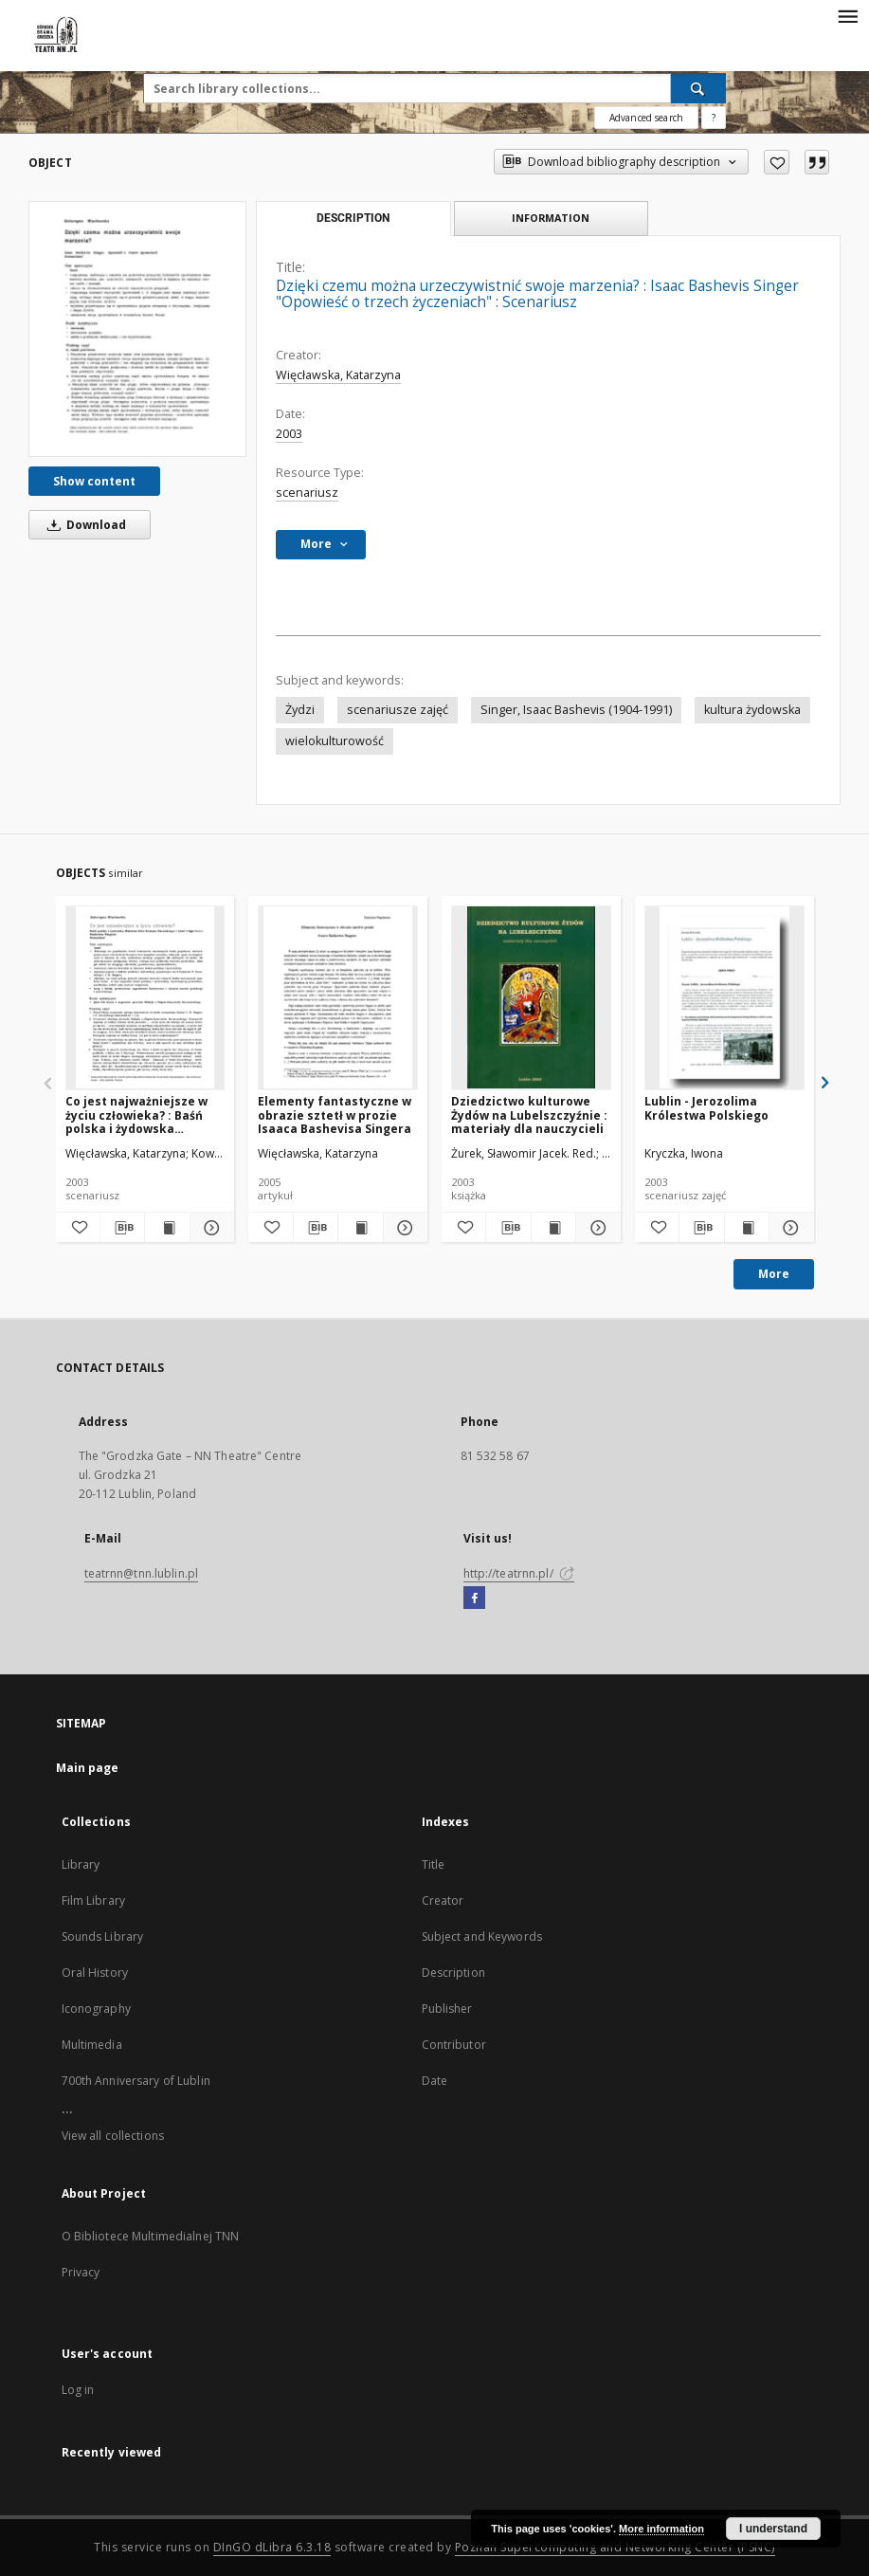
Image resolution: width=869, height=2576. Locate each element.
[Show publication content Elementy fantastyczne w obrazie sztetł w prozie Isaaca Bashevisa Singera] (360, 1227)
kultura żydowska (752, 710)
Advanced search (646, 117)
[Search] (698, 88)
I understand (773, 2528)
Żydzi (300, 710)
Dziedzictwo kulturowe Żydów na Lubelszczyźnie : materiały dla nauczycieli (529, 1114)
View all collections (113, 2136)
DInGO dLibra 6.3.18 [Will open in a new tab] (272, 2547)
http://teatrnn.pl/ (518, 1573)
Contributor (454, 2045)
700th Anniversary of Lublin (136, 2081)
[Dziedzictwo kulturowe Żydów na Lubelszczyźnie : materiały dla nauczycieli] (531, 997)
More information (661, 2528)
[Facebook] (474, 1598)
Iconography (96, 2009)
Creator (443, 1900)
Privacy (81, 2272)
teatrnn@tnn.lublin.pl (141, 1573)
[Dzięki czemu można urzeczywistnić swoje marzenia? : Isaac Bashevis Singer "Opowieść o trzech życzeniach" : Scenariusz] (137, 329)
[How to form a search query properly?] (713, 117)
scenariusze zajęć (397, 710)
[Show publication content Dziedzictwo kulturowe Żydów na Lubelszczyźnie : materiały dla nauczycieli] (553, 1227)
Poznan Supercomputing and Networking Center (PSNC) (615, 2547)
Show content (94, 481)
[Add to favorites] (776, 162)
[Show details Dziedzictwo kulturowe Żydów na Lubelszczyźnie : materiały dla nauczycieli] (595, 1227)
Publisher (447, 2009)
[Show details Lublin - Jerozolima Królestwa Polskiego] (788, 1227)
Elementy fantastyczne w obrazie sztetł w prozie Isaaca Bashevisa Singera (334, 1114)
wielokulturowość (334, 741)
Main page (87, 1768)
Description (453, 1972)
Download (83, 525)
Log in (78, 2390)
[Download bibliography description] (122, 1227)
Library (81, 1864)
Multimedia (92, 2045)
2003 (289, 434)
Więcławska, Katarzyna (338, 375)
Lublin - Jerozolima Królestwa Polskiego (706, 1108)
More (773, 1274)
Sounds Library (103, 1936)
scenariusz (307, 492)
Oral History (95, 1972)
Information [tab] (550, 217)
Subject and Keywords (482, 1936)
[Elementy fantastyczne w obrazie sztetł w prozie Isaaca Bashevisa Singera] (338, 997)
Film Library (93, 1900)
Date (434, 2081)
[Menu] (847, 15)
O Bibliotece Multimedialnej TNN (151, 2236)
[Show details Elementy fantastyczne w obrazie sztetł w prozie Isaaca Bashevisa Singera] (403, 1227)
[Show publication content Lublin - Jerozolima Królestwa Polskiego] (747, 1227)
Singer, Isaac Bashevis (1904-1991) (576, 710)
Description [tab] (353, 218)
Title (433, 1864)
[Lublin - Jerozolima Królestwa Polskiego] (724, 997)
